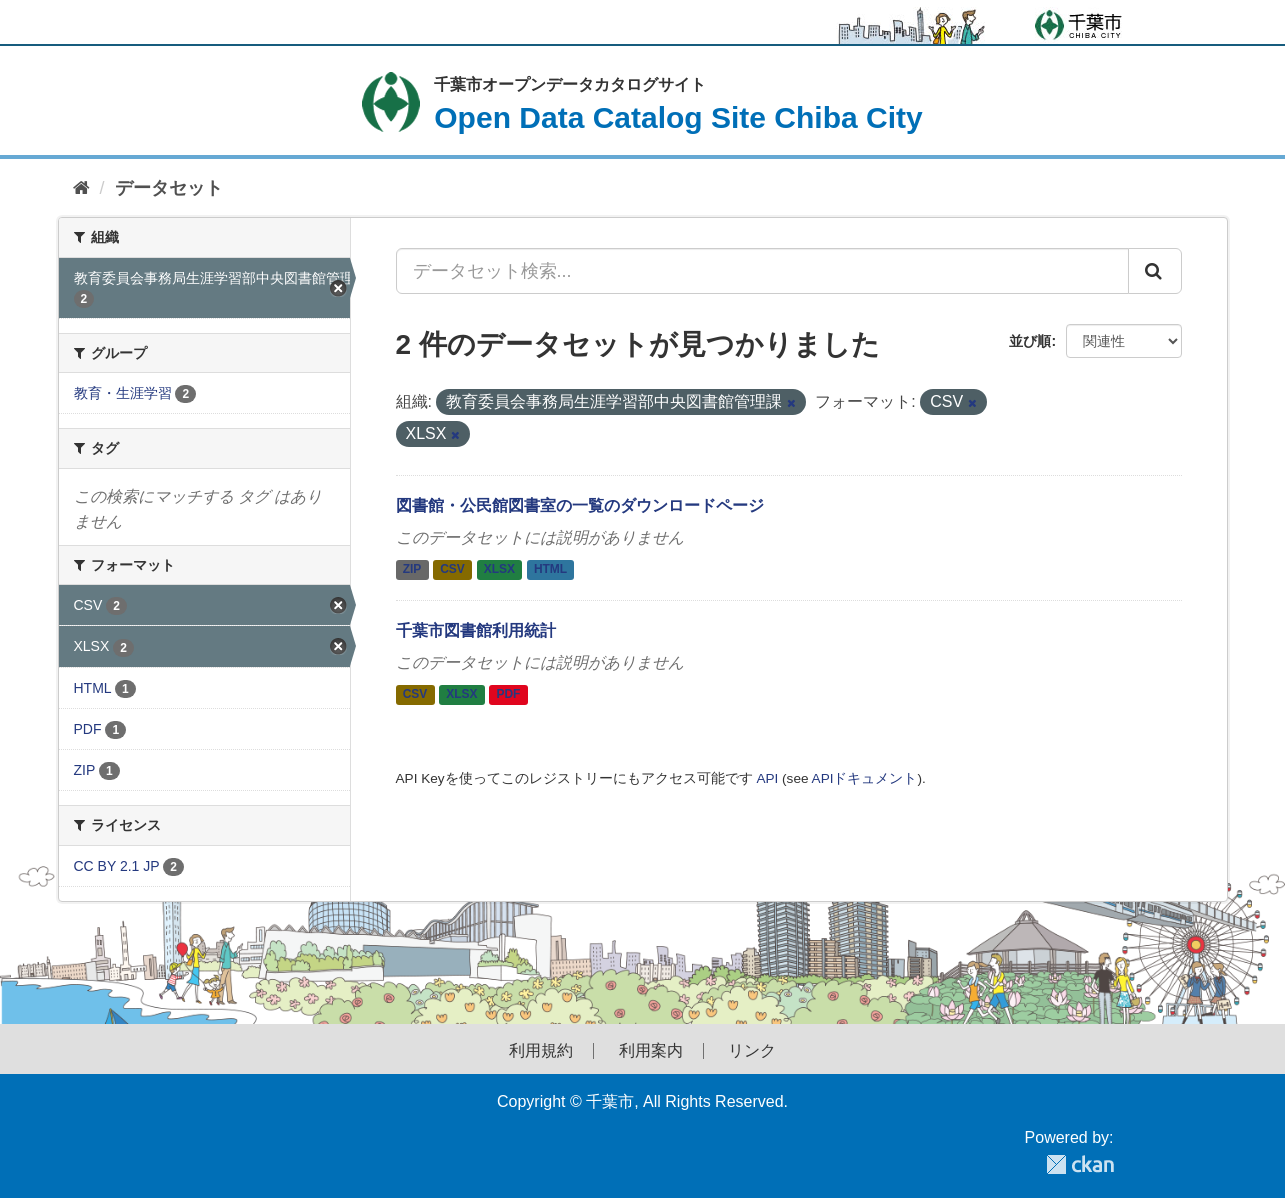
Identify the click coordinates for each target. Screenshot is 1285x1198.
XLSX (499, 570)
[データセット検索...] (762, 271)
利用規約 (541, 1051)
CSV (452, 570)
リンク (752, 1051)
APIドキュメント (865, 778)
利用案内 (651, 1051)
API (767, 778)
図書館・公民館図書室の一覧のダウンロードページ (580, 505)
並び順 (1030, 341)
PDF (508, 694)
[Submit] (1155, 271)
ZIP (412, 570)
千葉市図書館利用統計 (476, 630)
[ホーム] (81, 188)
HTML (550, 570)
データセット (169, 188)
